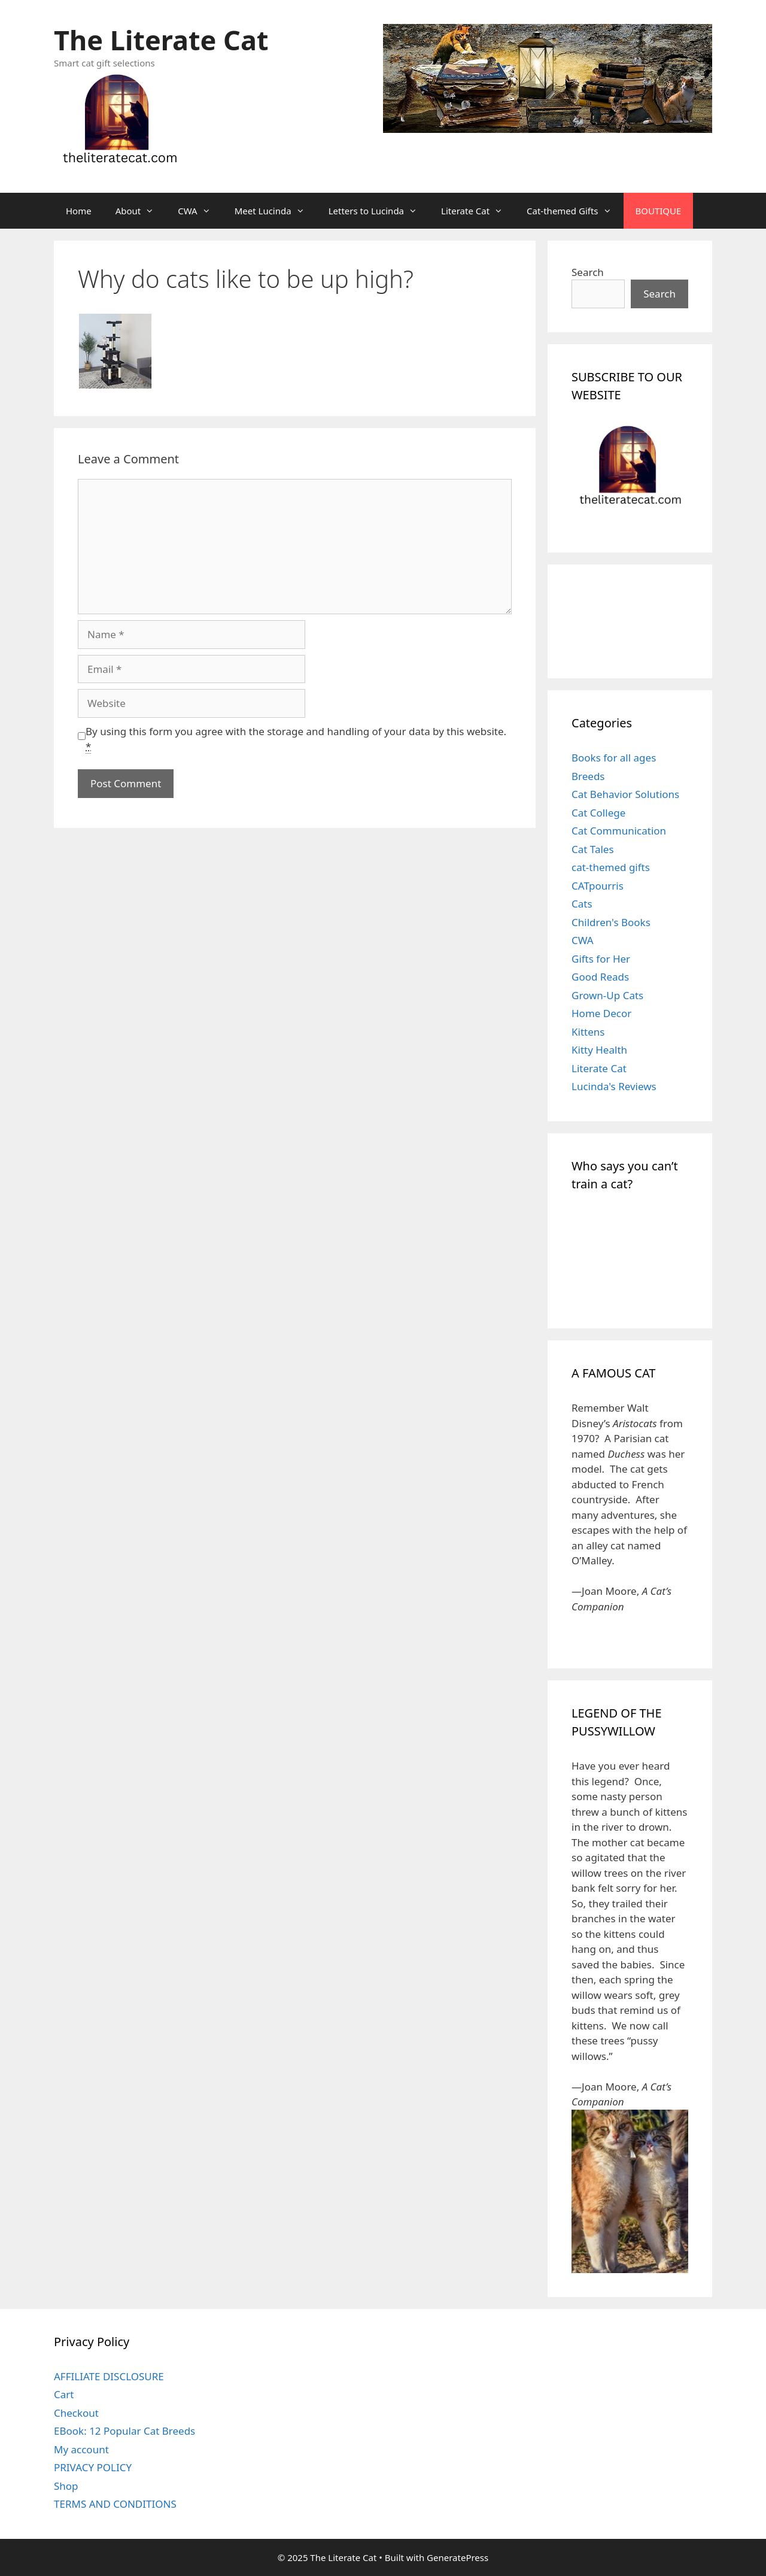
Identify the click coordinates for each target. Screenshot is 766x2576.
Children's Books (611, 922)
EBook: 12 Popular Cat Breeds (124, 2431)
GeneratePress (457, 2557)
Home (79, 211)
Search (588, 272)
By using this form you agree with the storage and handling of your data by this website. (296, 739)
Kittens (588, 1032)
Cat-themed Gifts (575, 211)
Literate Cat (478, 211)
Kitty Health (599, 1050)
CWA (200, 211)
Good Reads (600, 977)
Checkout (76, 2413)
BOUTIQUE (659, 211)
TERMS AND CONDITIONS (115, 2504)
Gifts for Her (601, 959)
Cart (64, 2394)
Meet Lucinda (276, 211)
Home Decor (601, 1013)
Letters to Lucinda (379, 211)
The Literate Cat (161, 40)
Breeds (588, 776)
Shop (66, 2486)
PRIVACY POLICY (93, 2467)
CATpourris (598, 886)
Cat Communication (619, 831)
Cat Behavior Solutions (625, 794)
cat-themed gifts (611, 867)
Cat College (598, 813)
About (140, 211)
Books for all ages (614, 757)
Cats (582, 904)
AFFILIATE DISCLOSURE (109, 2376)
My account (81, 2449)
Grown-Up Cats (607, 995)
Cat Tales (593, 849)
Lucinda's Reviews (614, 1086)
